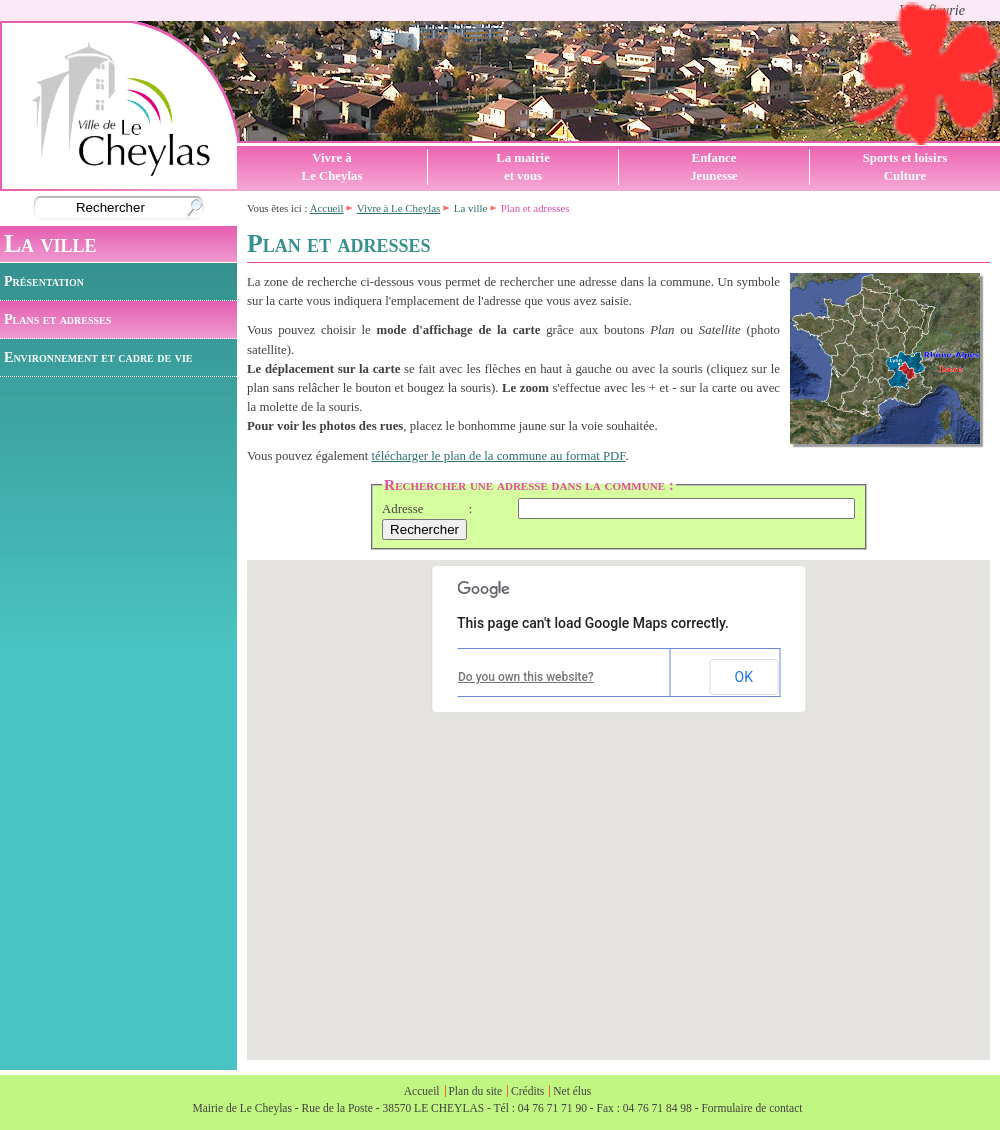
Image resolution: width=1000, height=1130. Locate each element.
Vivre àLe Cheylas (332, 167)
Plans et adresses (57, 319)
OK (744, 677)
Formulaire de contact (751, 1108)
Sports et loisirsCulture (905, 167)
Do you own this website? (526, 677)
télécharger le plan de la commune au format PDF (499, 456)
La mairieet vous (523, 167)
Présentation (44, 281)
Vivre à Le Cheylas (399, 208)
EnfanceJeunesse (714, 167)
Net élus (572, 1091)
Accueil (327, 208)
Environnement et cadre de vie (98, 357)
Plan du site (475, 1091)
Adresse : (427, 509)
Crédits (527, 1091)
